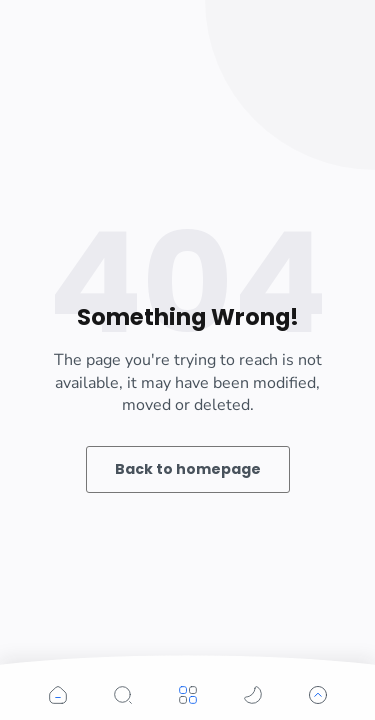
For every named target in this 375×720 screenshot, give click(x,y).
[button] (58, 695)
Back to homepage (188, 469)
